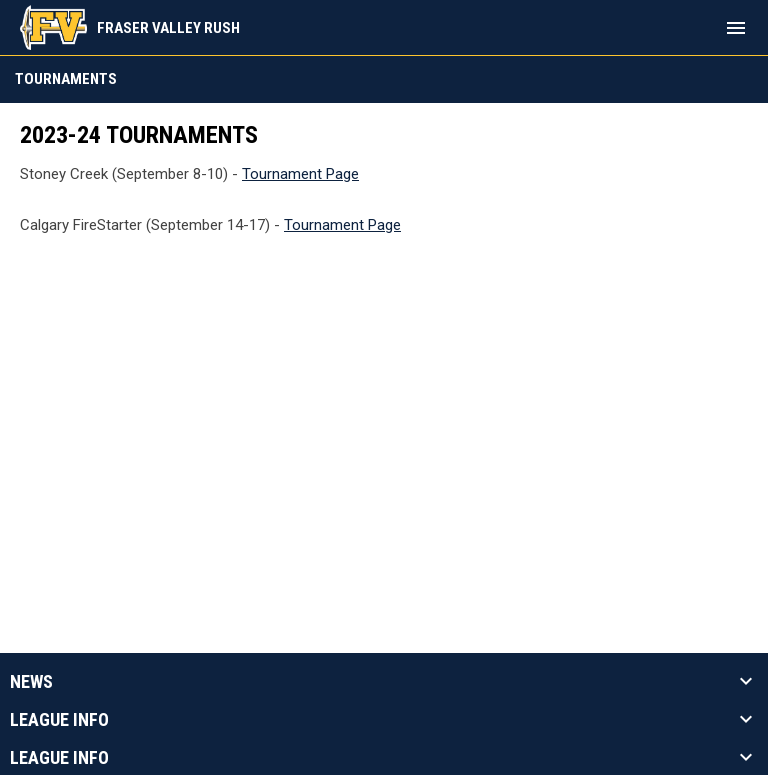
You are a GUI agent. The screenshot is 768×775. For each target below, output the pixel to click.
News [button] (31, 682)
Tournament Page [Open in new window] (300, 174)
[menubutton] (736, 28)
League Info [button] (59, 720)
